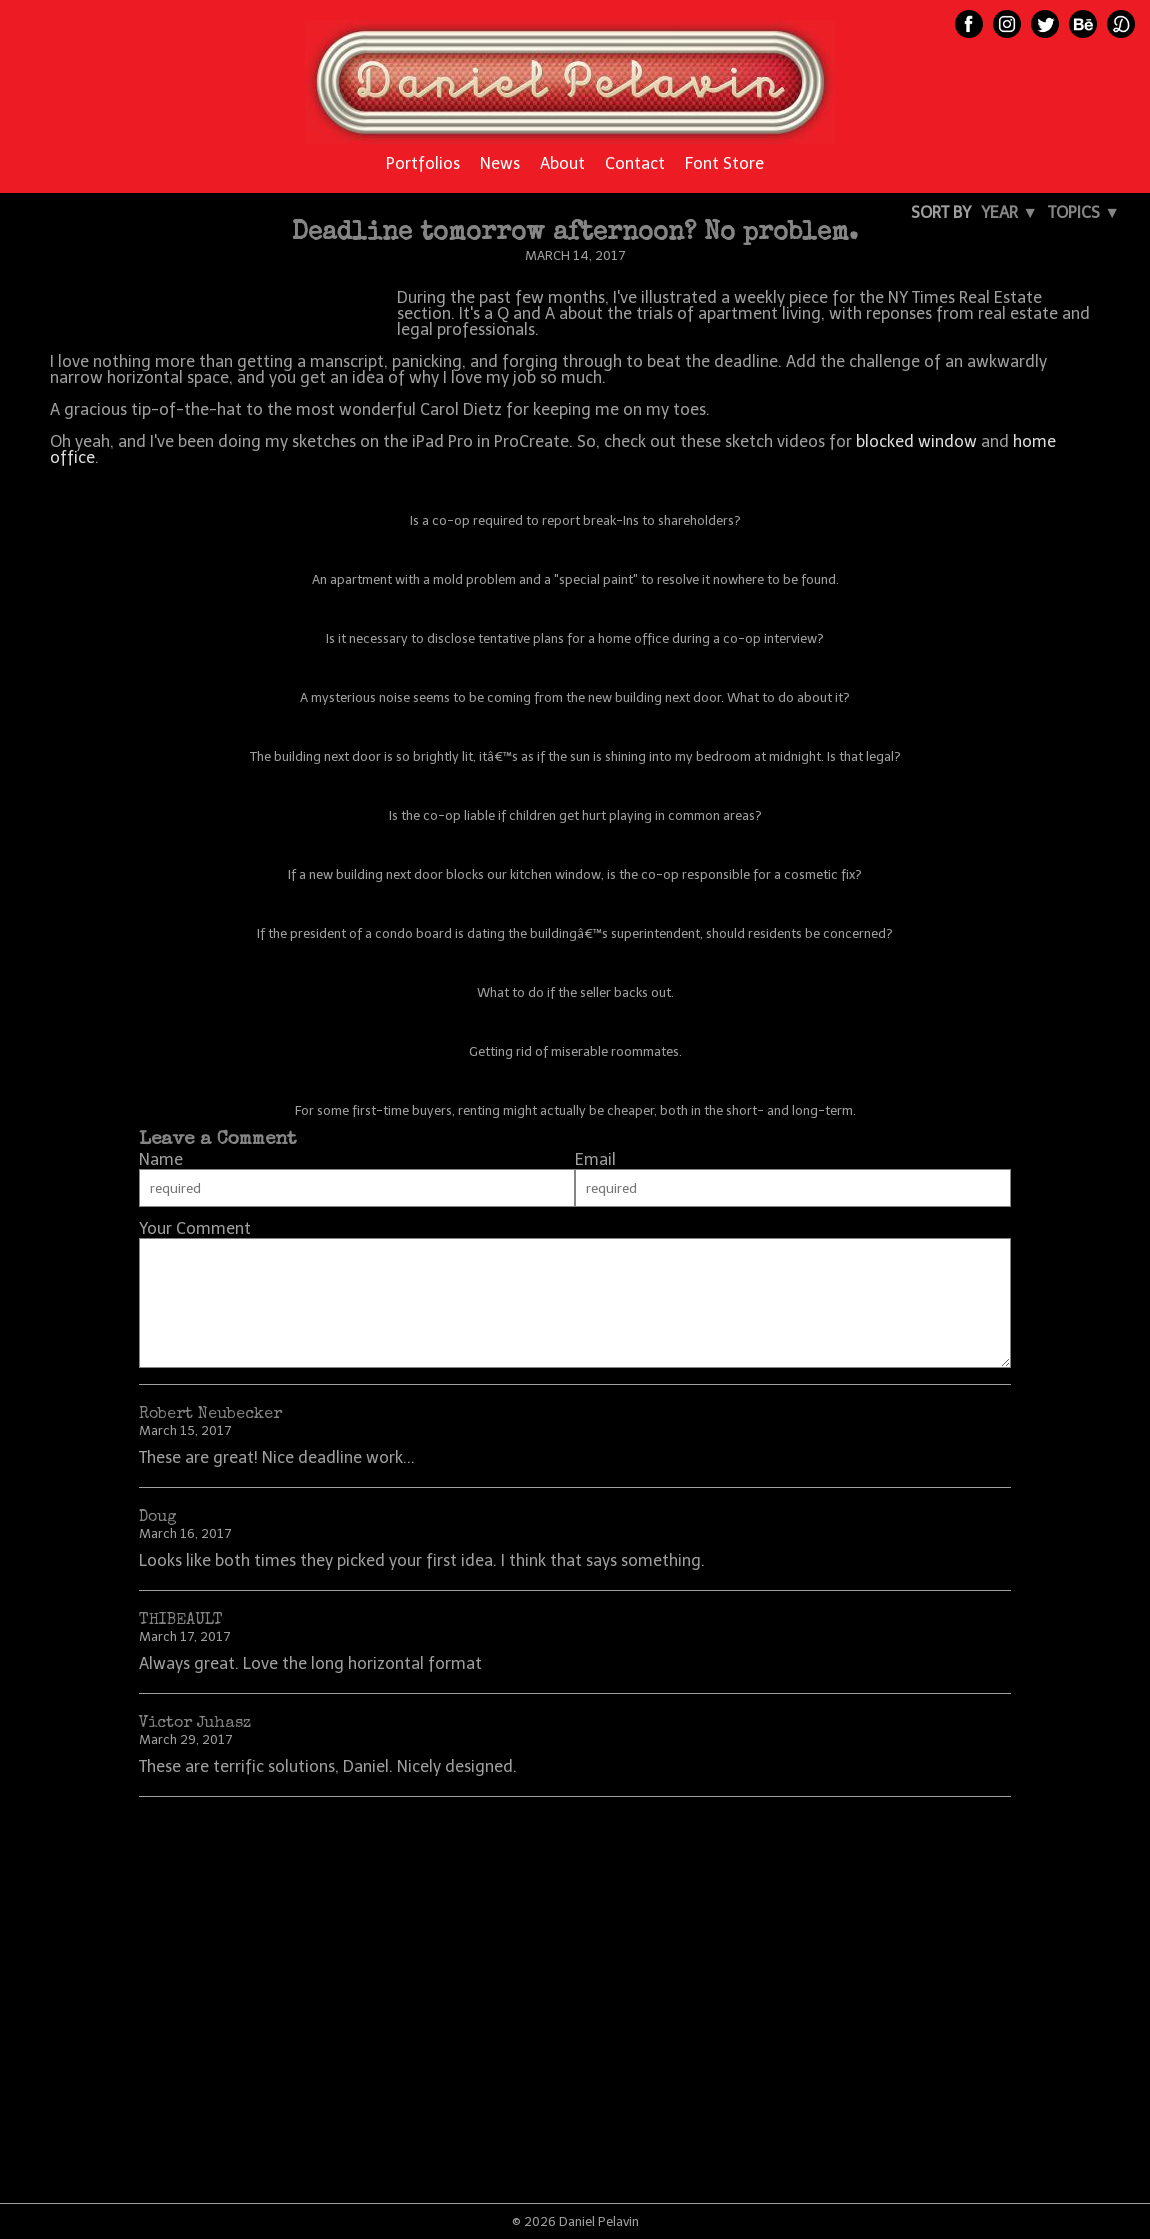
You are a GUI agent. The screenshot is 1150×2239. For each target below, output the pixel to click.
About (562, 163)
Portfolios (423, 163)
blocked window (916, 441)
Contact (635, 163)
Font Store (724, 163)
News (500, 163)
